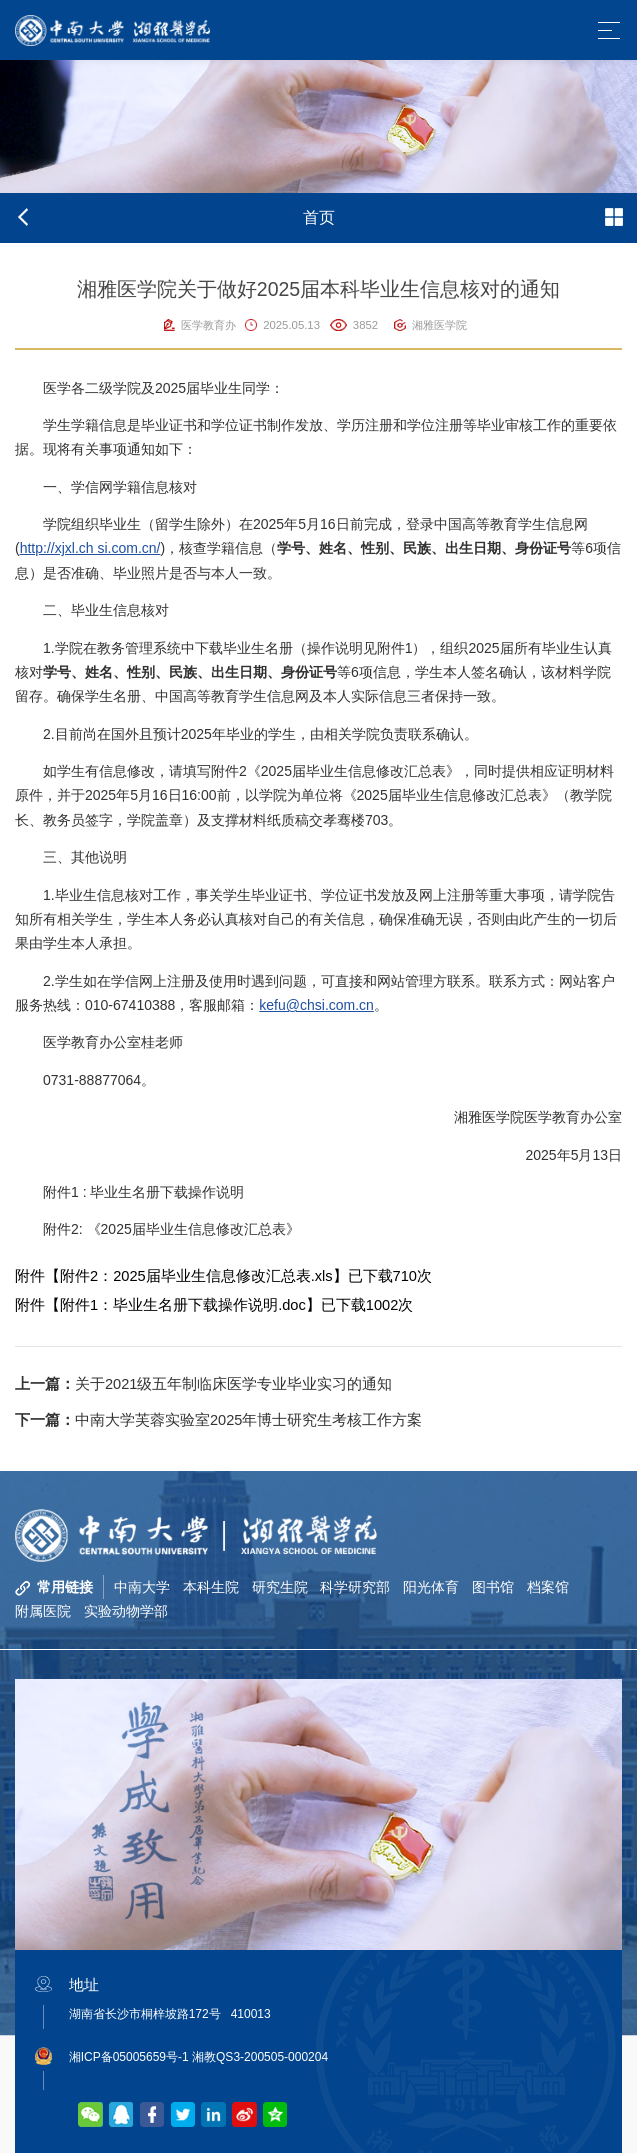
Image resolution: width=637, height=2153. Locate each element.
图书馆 (494, 1587)
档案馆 (549, 1587)
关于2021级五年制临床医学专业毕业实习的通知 (204, 1384)
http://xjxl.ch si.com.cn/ (90, 548)
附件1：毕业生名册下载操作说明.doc (183, 1305)
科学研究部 (356, 1587)
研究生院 (280, 1587)
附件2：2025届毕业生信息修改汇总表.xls (196, 1276)
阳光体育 (432, 1587)
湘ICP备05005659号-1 (129, 2057)
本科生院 (211, 1587)
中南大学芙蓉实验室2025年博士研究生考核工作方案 (219, 1420)
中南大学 (142, 1587)
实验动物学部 (126, 1611)
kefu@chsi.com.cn (316, 1005)
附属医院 (43, 1611)
